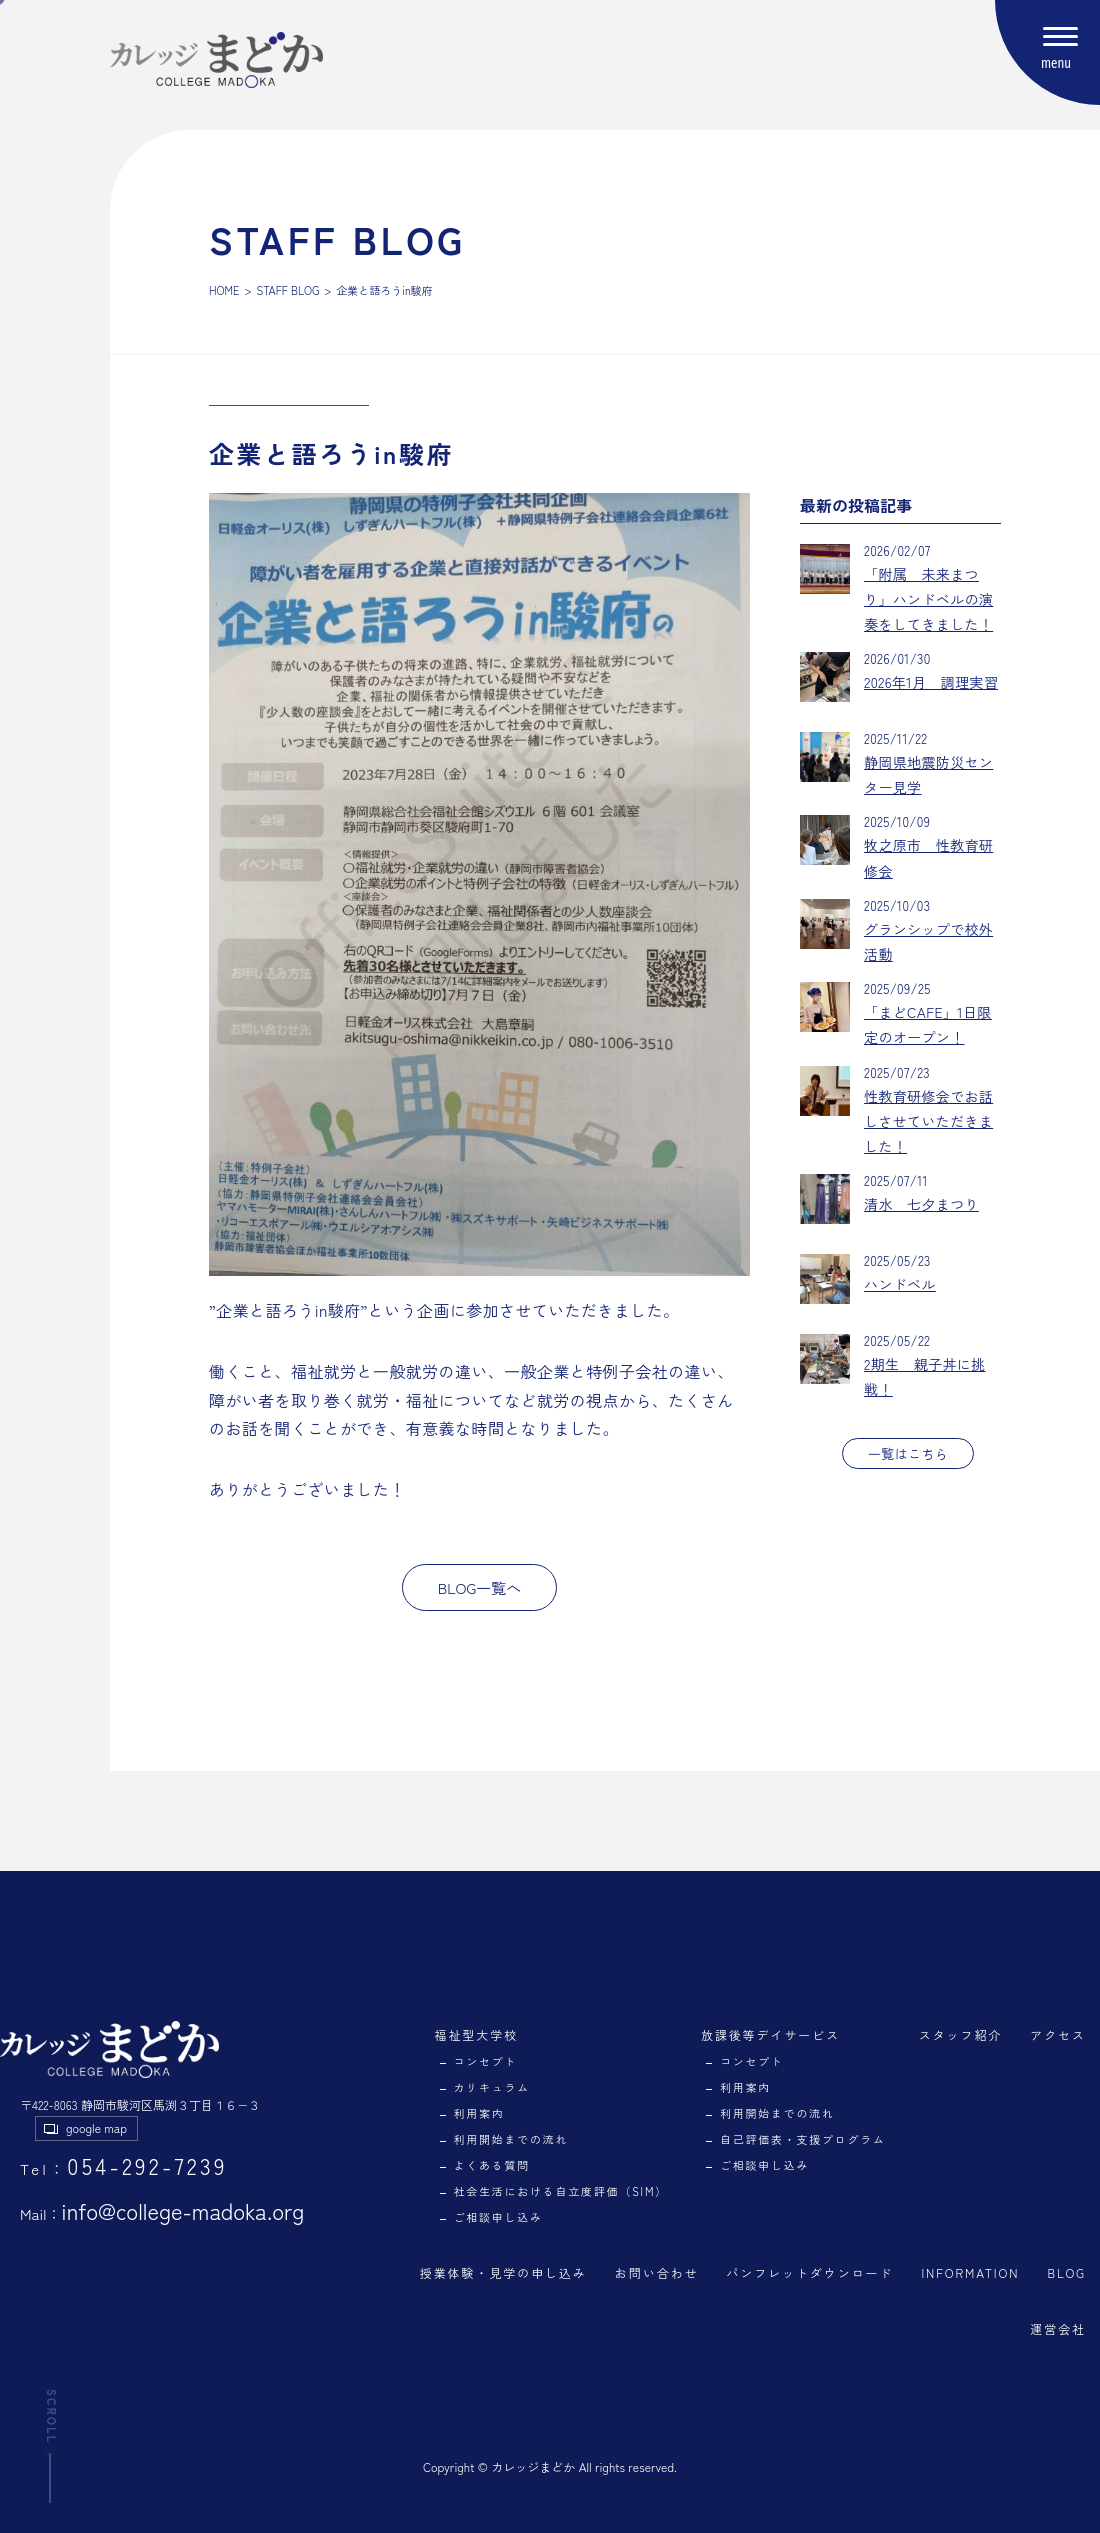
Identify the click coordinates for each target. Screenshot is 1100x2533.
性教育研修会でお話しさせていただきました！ (928, 1121)
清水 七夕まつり (921, 1204)
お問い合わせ (657, 2272)
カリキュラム (492, 2087)
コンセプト (486, 2061)
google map (96, 2127)
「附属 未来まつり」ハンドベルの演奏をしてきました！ (928, 599)
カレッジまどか (533, 2466)
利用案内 (479, 2113)
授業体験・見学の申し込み (503, 2272)
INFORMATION (970, 2272)
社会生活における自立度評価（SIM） (561, 2191)
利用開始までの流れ (511, 2139)
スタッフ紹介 (961, 2034)
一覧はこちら (908, 1453)
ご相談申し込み (498, 2217)
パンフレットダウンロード (809, 2272)
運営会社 (1058, 2328)
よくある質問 (492, 2165)
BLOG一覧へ (480, 1587)
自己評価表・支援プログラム (803, 2139)
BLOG (1066, 2272)
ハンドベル (900, 1284)
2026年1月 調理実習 (931, 682)
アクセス (1058, 2034)
